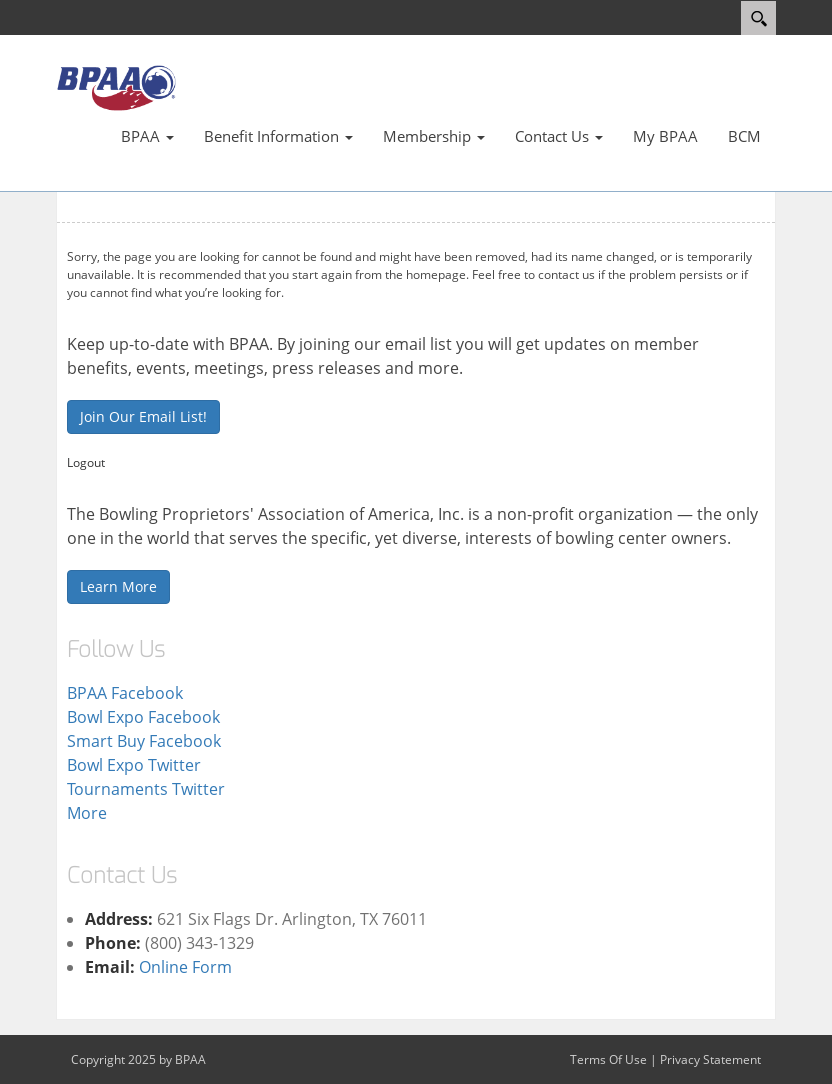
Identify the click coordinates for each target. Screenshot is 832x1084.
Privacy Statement (710, 1059)
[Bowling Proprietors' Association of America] (116, 87)
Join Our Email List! (143, 416)
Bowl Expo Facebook (143, 717)
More (87, 813)
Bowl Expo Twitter (134, 765)
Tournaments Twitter (146, 789)
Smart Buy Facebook (144, 741)
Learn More (118, 586)
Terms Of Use (608, 1059)
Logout (86, 462)
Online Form (185, 967)
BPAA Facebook (125, 693)
